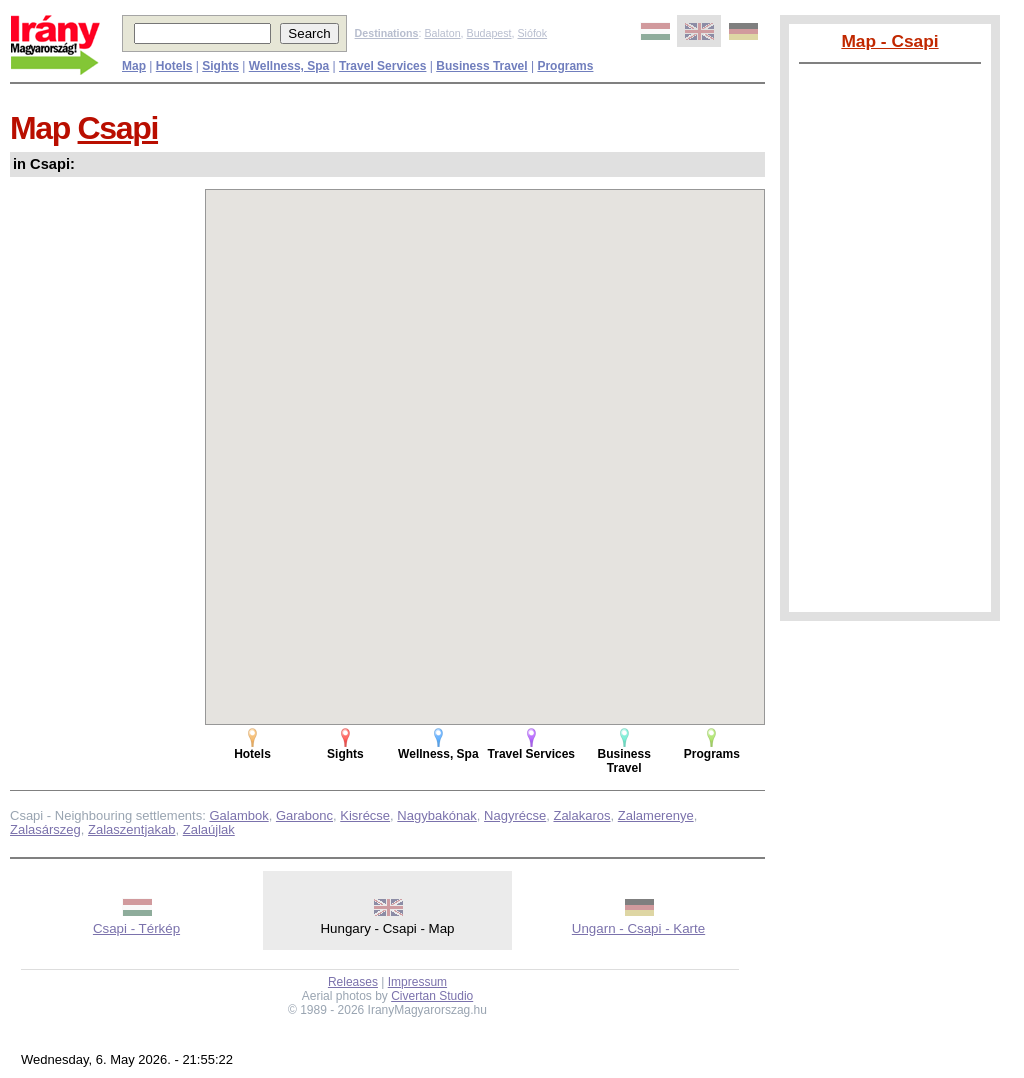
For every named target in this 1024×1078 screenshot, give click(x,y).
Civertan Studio (432, 996)
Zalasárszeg (45, 829)
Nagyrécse (515, 815)
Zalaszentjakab (131, 829)
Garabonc (304, 815)
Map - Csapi (889, 41)
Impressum (417, 982)
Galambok (238, 815)
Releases (353, 982)
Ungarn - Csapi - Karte (638, 928)
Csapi (118, 128)
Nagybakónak (437, 815)
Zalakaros (581, 815)
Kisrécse (365, 815)
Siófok (532, 33)
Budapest (489, 33)
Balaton (442, 33)
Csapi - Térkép (136, 928)
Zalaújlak (209, 829)
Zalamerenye (656, 815)
